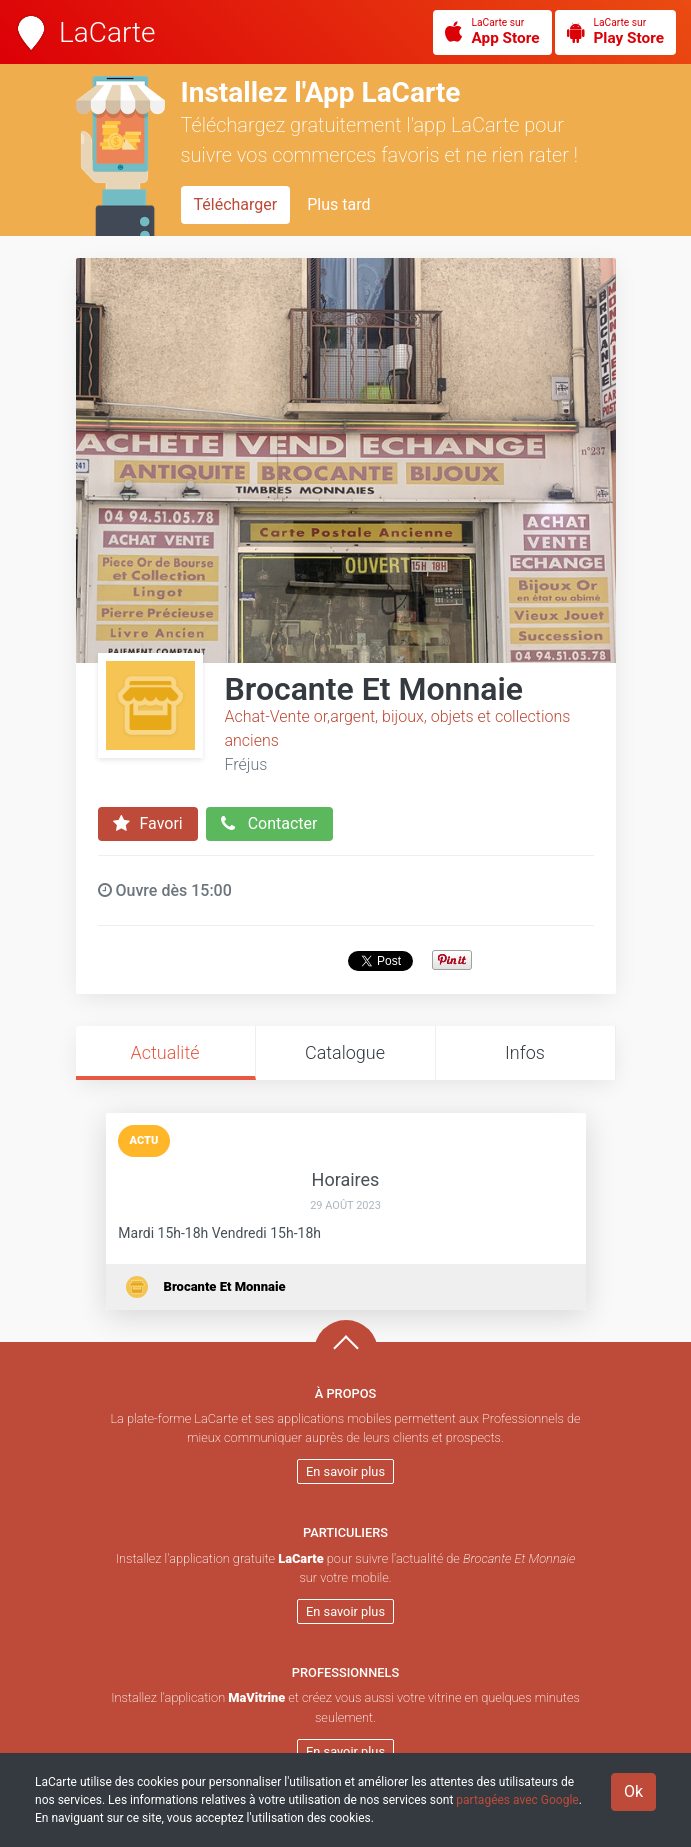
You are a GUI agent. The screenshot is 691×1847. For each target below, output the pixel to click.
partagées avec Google (517, 1800)
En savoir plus (345, 1471)
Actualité (164, 1052)
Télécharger (236, 204)
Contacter (269, 824)
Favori (148, 824)
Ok (633, 1791)
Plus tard (338, 204)
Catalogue (345, 1052)
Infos (525, 1052)
